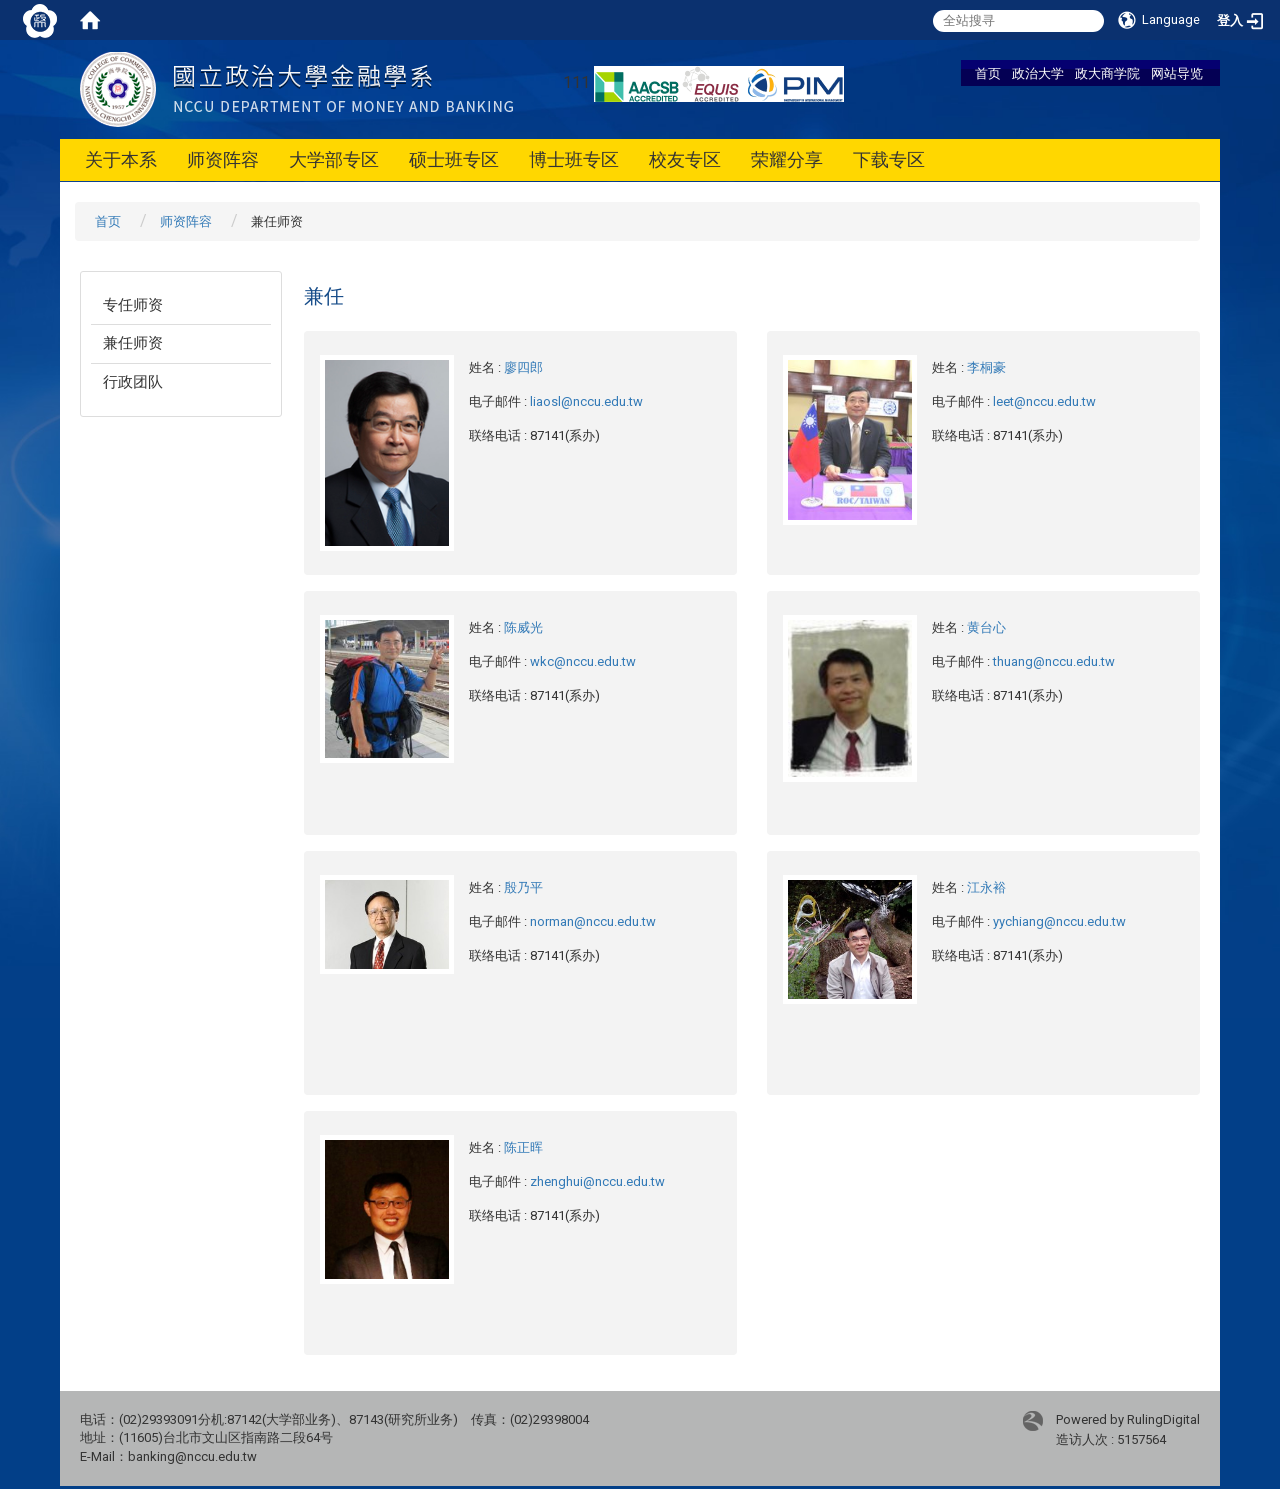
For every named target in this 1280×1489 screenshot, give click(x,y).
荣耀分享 (787, 159)
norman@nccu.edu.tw (593, 921)
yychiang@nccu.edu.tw (1059, 921)
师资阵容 (223, 159)
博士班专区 (574, 159)
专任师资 (133, 305)
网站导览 (1177, 73)
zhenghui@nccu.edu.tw (597, 1181)
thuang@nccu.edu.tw (1054, 661)
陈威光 (523, 627)
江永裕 (986, 887)
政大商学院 (1107, 73)
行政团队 (133, 382)
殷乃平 (523, 887)
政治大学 (1038, 73)
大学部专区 (334, 159)
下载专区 (889, 159)
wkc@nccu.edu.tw (583, 661)
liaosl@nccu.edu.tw (586, 401)
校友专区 (685, 159)
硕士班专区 (454, 159)
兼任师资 (133, 343)
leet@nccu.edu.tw (1044, 401)
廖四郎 (523, 367)
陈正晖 (523, 1147)
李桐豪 (986, 367)
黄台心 (986, 627)
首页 (988, 73)
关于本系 (121, 159)
